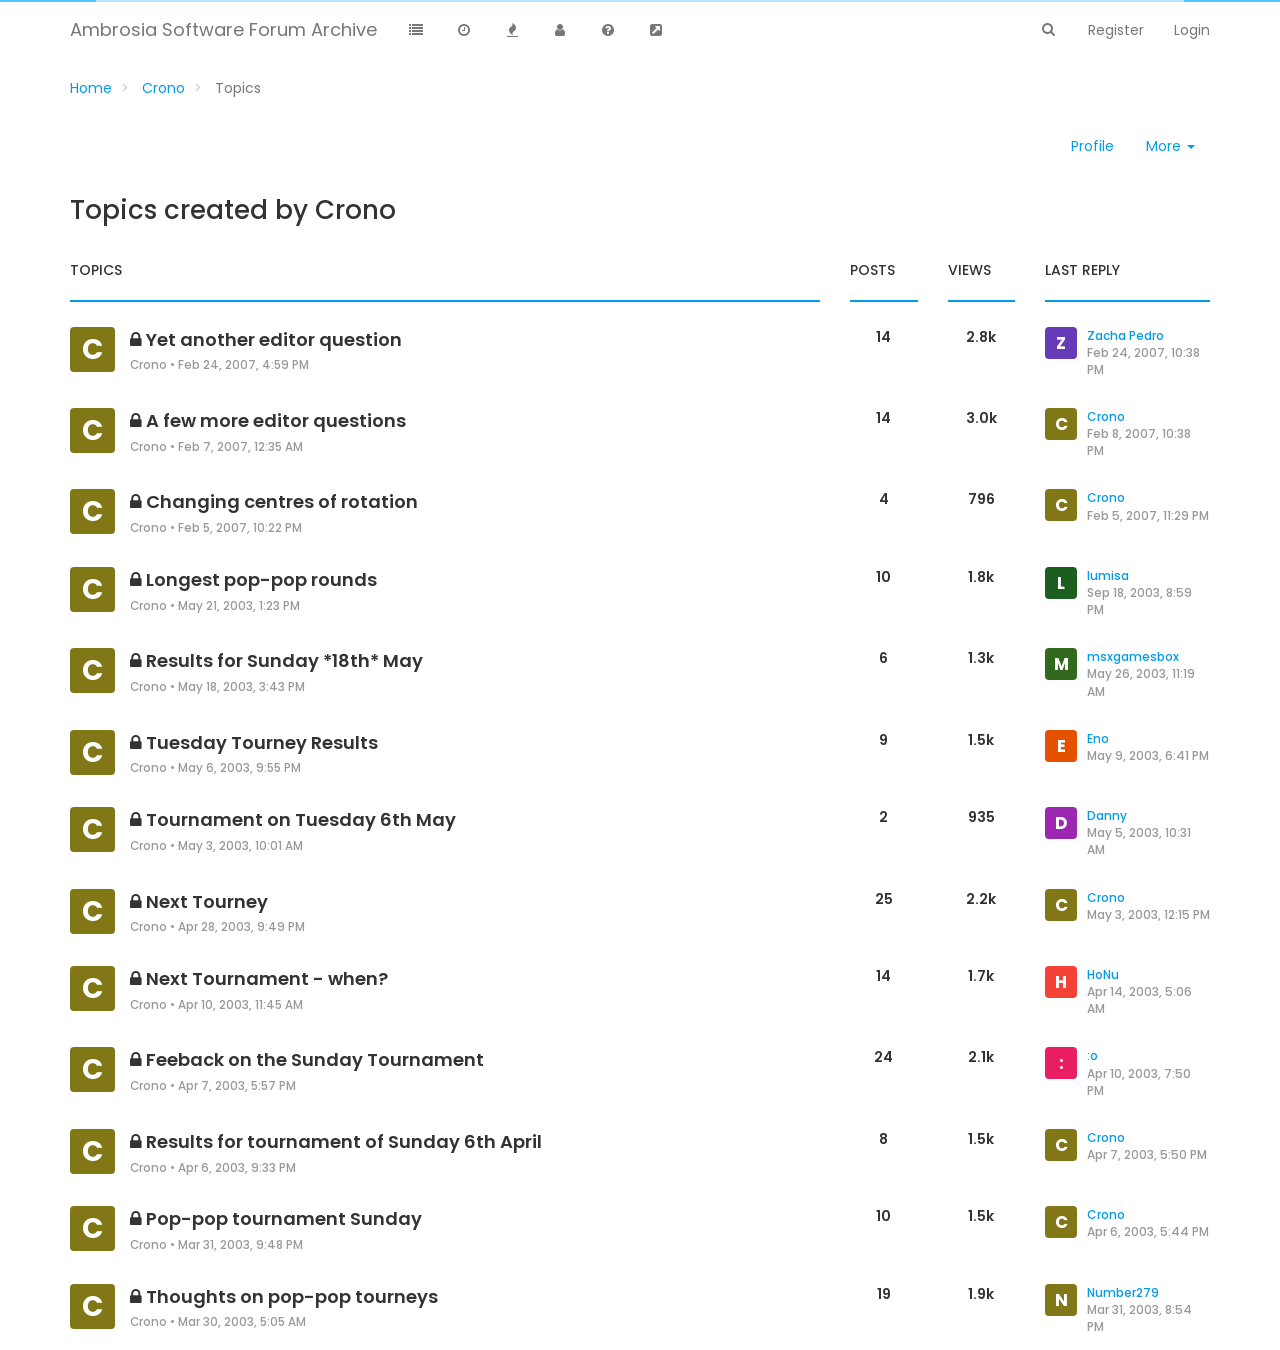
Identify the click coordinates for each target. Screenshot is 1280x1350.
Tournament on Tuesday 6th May (301, 819)
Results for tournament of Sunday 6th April (344, 1141)
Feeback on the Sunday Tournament (315, 1059)
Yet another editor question (274, 339)
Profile (1092, 146)
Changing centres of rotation (282, 501)
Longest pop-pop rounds (261, 579)
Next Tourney (207, 901)
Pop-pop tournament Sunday (284, 1218)
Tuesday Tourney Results (262, 742)
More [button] (1170, 146)
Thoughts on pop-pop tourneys (292, 1296)
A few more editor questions (276, 420)
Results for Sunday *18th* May (284, 660)
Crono (148, 365)
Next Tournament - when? (267, 978)
